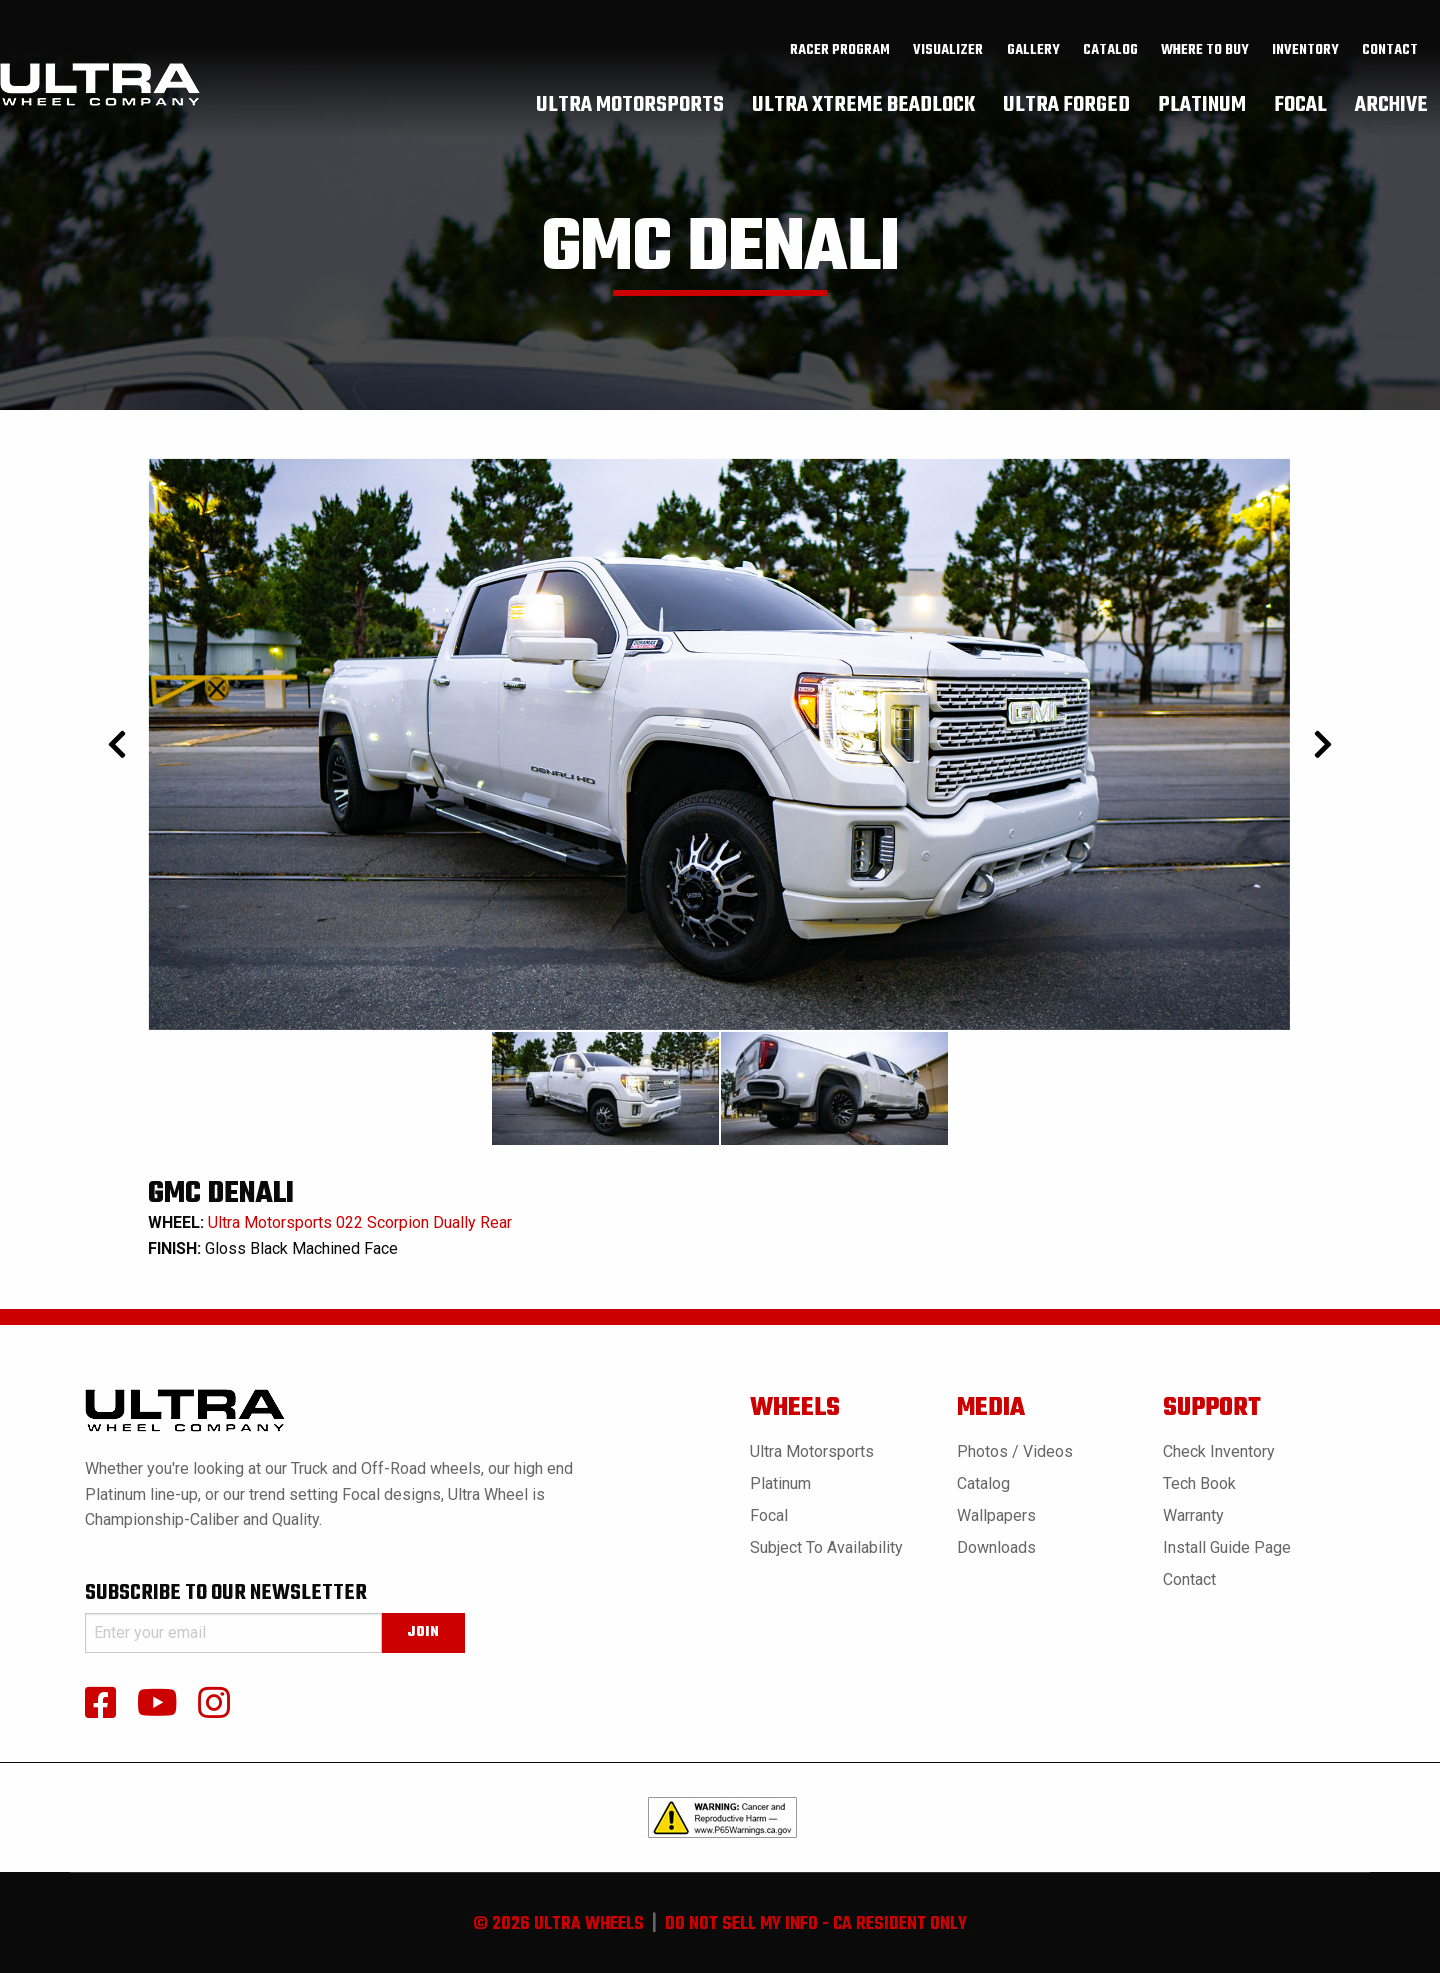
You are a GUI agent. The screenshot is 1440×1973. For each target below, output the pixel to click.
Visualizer (948, 51)
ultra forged (1066, 105)
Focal (769, 1515)
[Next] (1322, 744)
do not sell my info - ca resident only (816, 1924)
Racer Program (840, 51)
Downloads (996, 1547)
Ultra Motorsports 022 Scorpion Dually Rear (360, 1222)
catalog (1110, 51)
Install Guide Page (1227, 1547)
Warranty (1193, 1515)
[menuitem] (840, 51)
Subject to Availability (826, 1547)
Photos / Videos (1015, 1451)
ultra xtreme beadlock (863, 105)
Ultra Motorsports (812, 1451)
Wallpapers (996, 1515)
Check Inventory (1219, 1451)
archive (1391, 105)
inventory (1305, 51)
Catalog (983, 1483)
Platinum (780, 1483)
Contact (1390, 51)
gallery (1033, 51)
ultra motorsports (630, 105)
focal (1300, 105)
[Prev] (117, 744)
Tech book (1199, 1483)
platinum (1202, 105)
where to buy (1205, 51)
